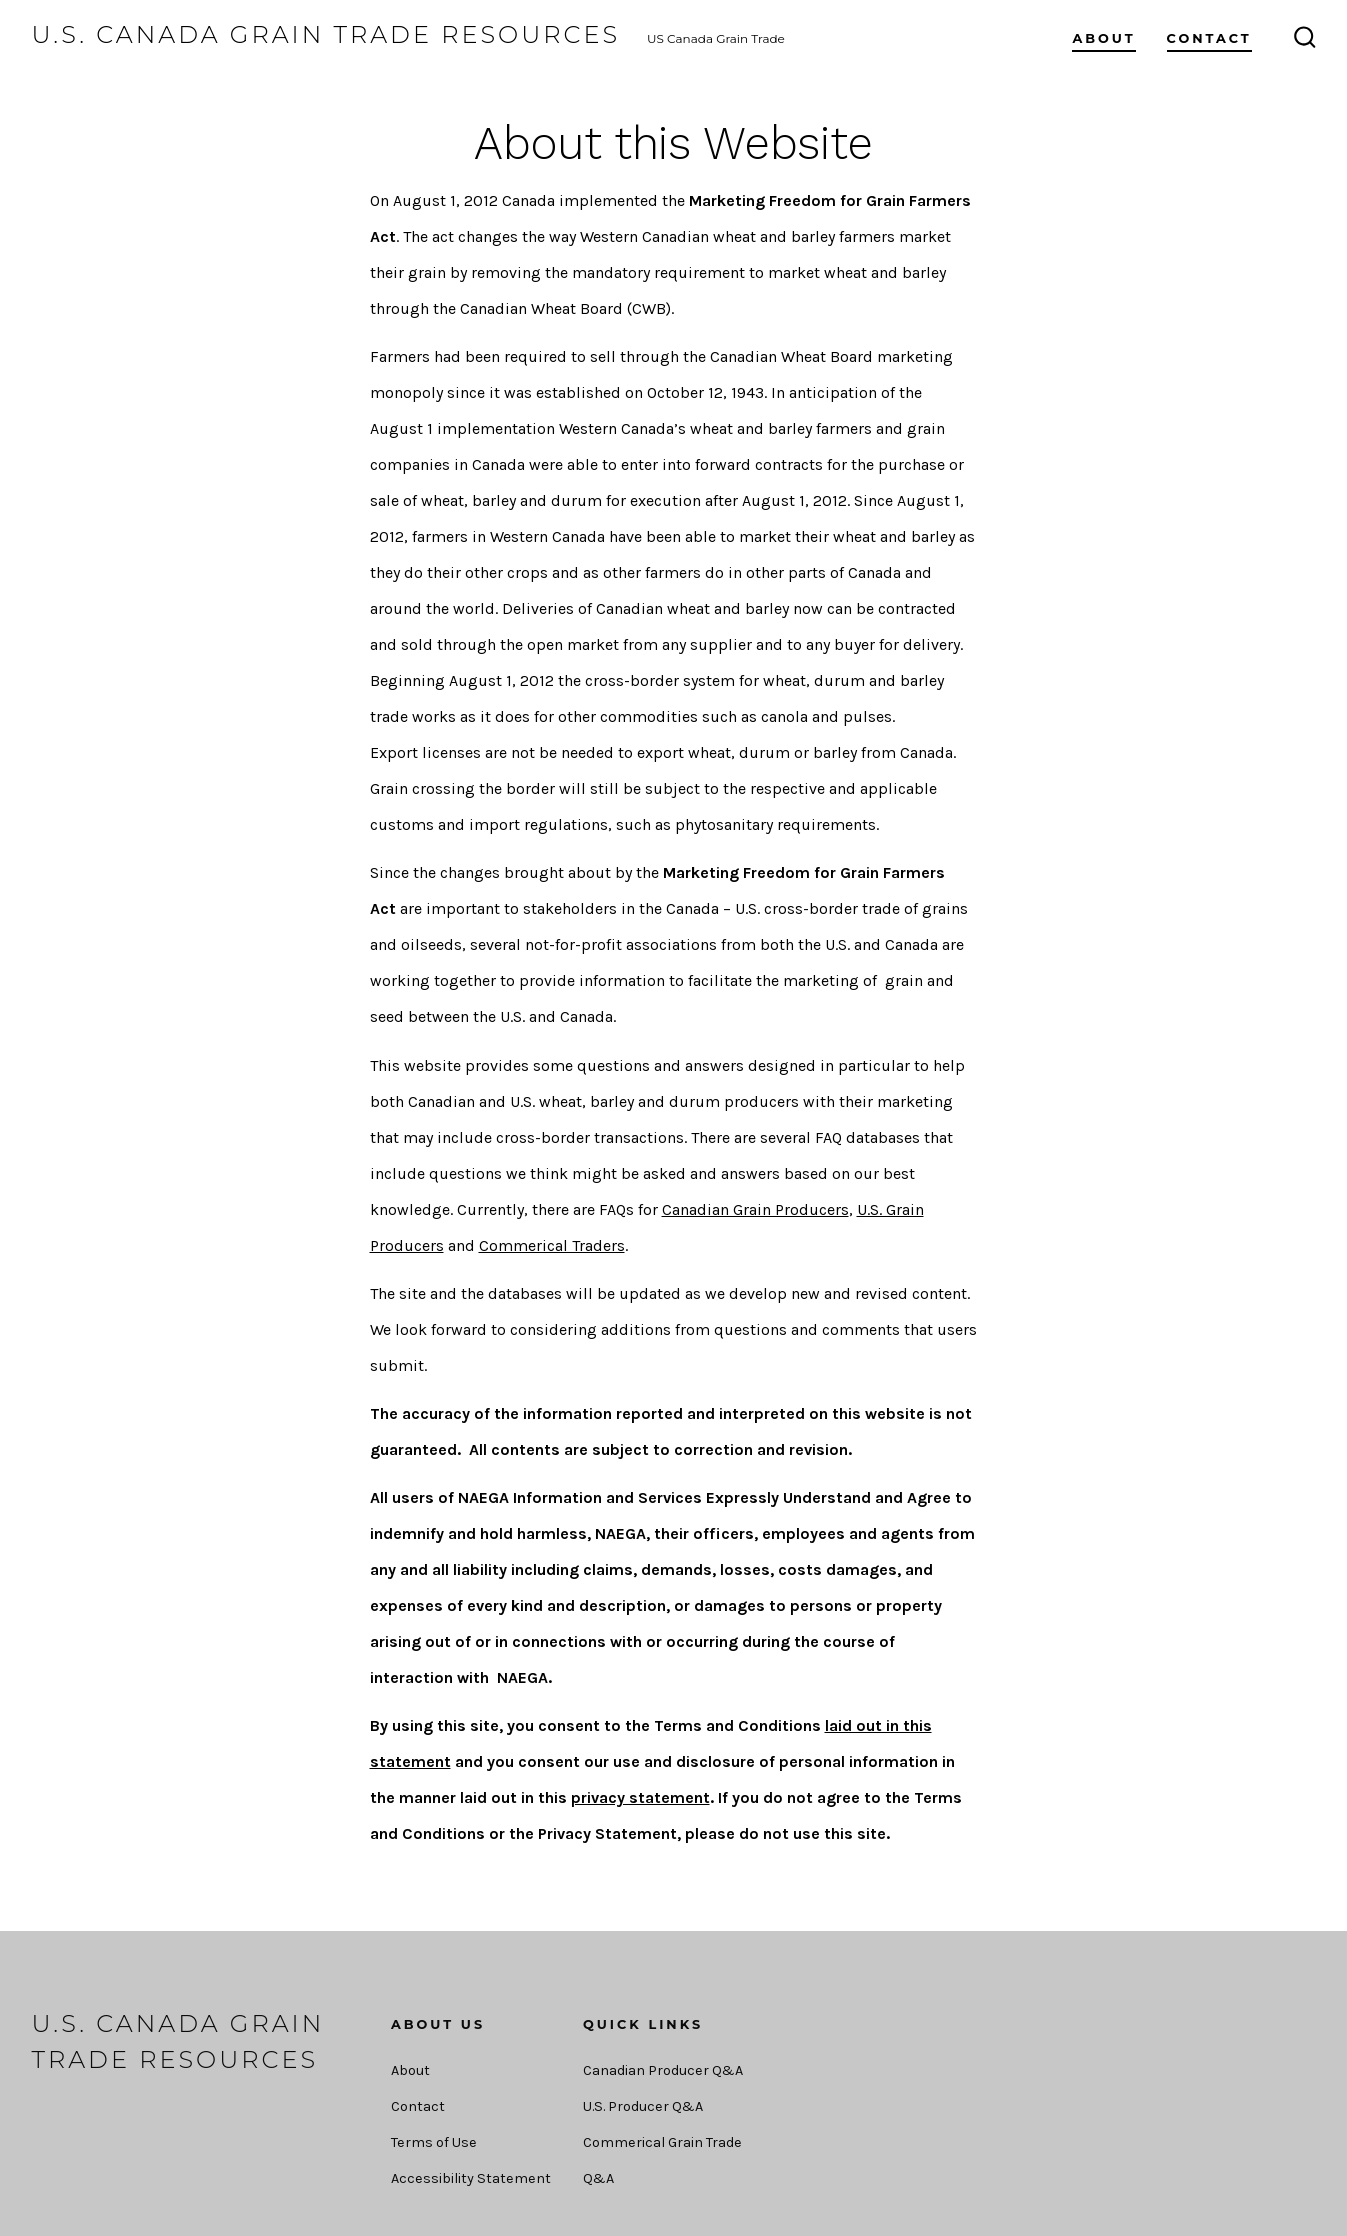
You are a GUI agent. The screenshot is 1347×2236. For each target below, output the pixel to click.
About (1103, 38)
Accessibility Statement (471, 2178)
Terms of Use (434, 2142)
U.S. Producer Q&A (643, 2106)
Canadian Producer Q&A (663, 2070)
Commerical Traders (552, 1245)
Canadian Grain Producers (755, 1209)
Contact (1209, 38)
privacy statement (640, 1797)
